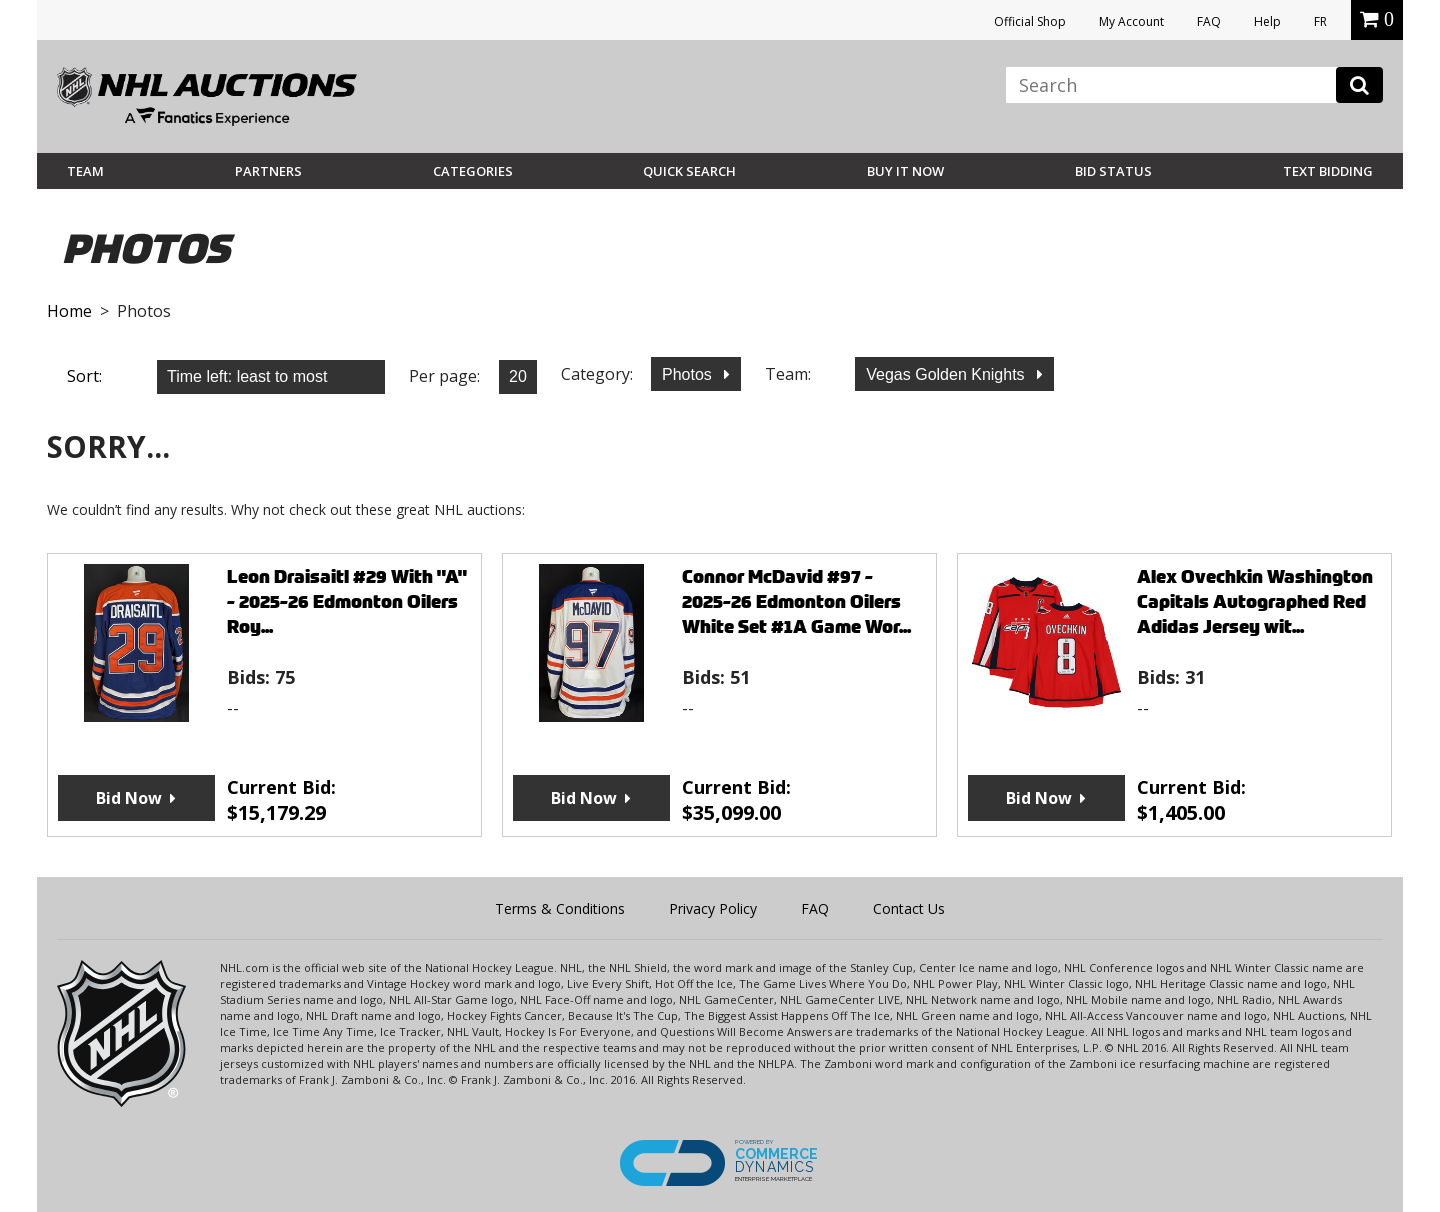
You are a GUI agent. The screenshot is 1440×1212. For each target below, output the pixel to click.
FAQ (1209, 21)
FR (1320, 21)
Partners (268, 171)
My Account (1131, 21)
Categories (473, 171)
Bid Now (129, 798)
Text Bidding (1328, 171)
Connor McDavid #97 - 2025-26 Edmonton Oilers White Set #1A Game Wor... (796, 601)
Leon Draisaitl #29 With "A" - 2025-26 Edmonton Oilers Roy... (347, 601)
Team (85, 171)
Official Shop (1030, 21)
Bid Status (1113, 171)
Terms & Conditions (560, 908)
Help (1267, 21)
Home (69, 311)
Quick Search (689, 171)
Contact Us (909, 908)
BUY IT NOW (905, 171)
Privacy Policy (713, 908)
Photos (689, 374)
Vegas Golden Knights (947, 374)
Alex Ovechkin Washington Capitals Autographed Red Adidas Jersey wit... (1255, 601)
